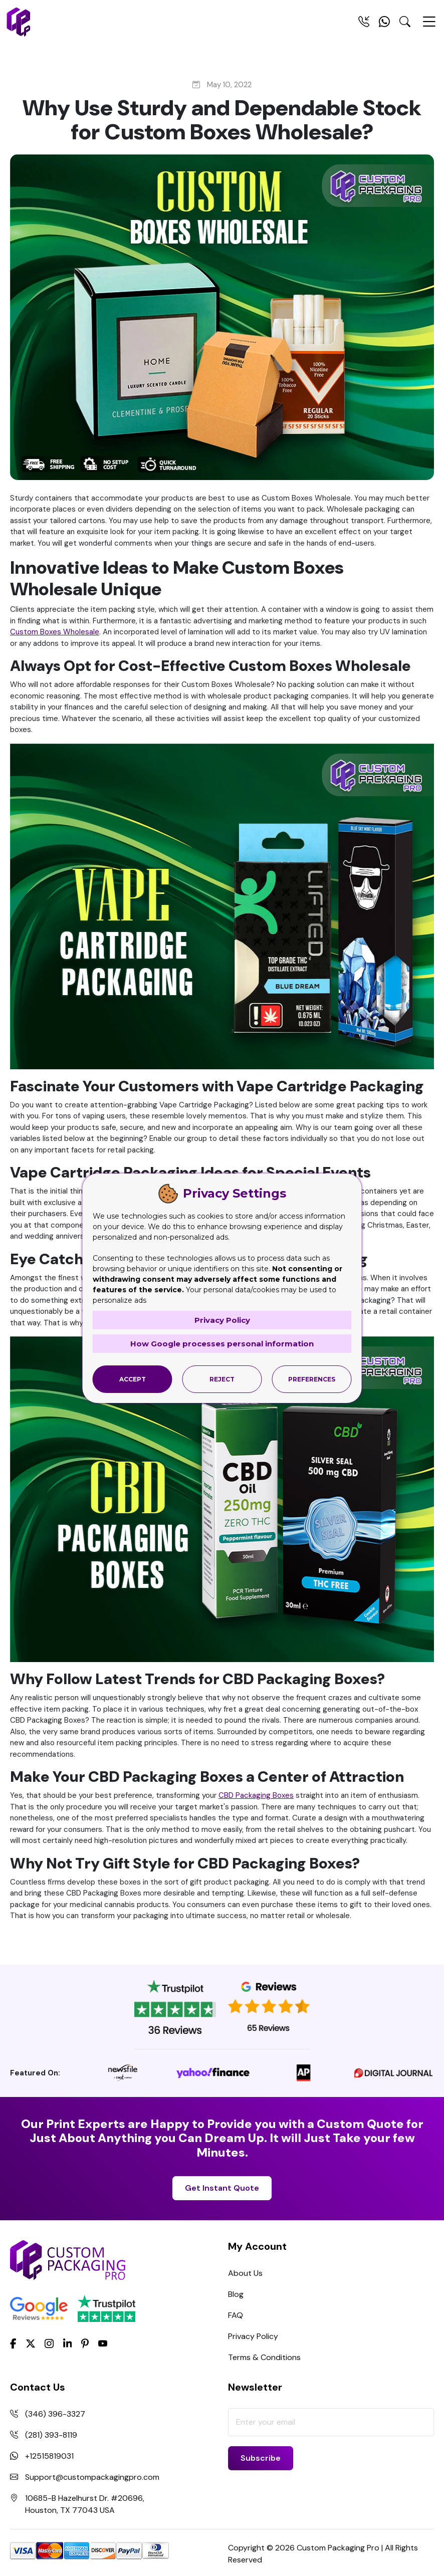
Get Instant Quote (222, 2188)
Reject (222, 1379)
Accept (132, 1379)
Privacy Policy (253, 2336)
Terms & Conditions (264, 2357)
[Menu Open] (429, 26)
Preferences (311, 1379)
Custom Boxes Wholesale (54, 632)
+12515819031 (49, 2456)
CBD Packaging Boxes (256, 1795)
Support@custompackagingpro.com (92, 2477)
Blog (236, 2294)
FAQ (235, 2315)
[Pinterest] (85, 2342)
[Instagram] (49, 2344)
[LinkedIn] (67, 2342)
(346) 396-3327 (55, 2414)
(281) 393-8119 (51, 2435)
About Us (245, 2273)
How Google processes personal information (222, 1343)
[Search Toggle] (404, 24)
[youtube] (102, 2344)
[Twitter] (30, 2344)
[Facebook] (13, 2342)
